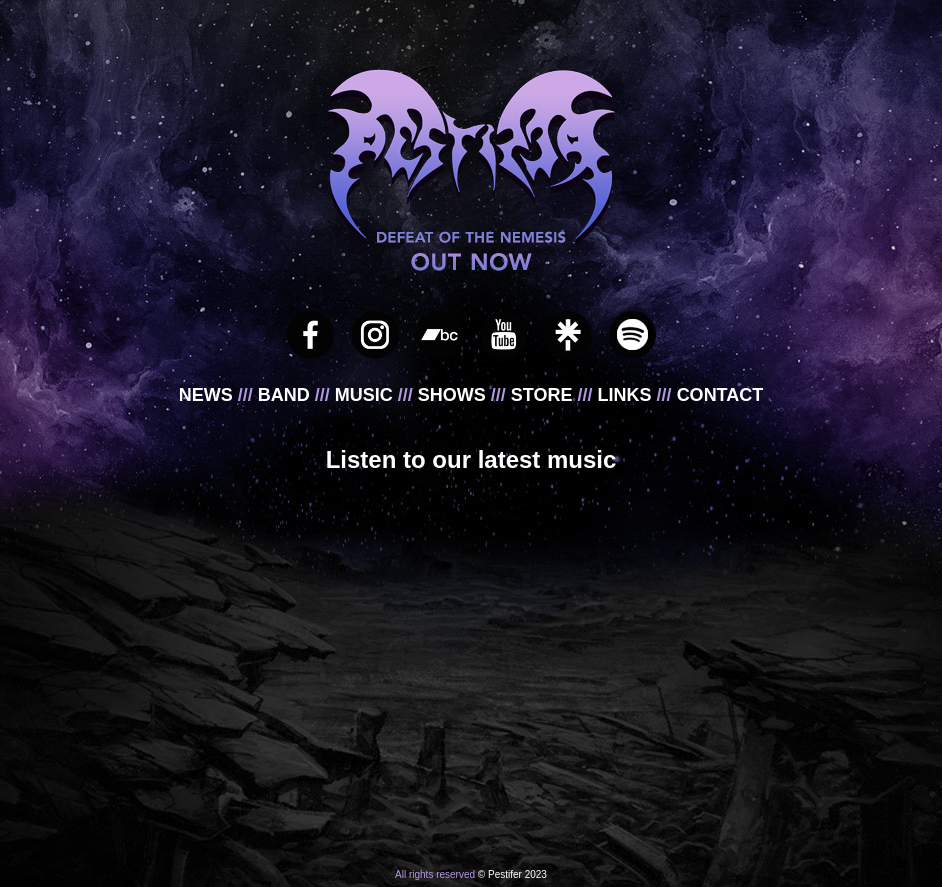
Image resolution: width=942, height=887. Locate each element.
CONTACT (720, 395)
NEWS (208, 395)
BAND (286, 395)
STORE (544, 395)
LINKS (627, 395)
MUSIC (366, 395)
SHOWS (454, 395)
